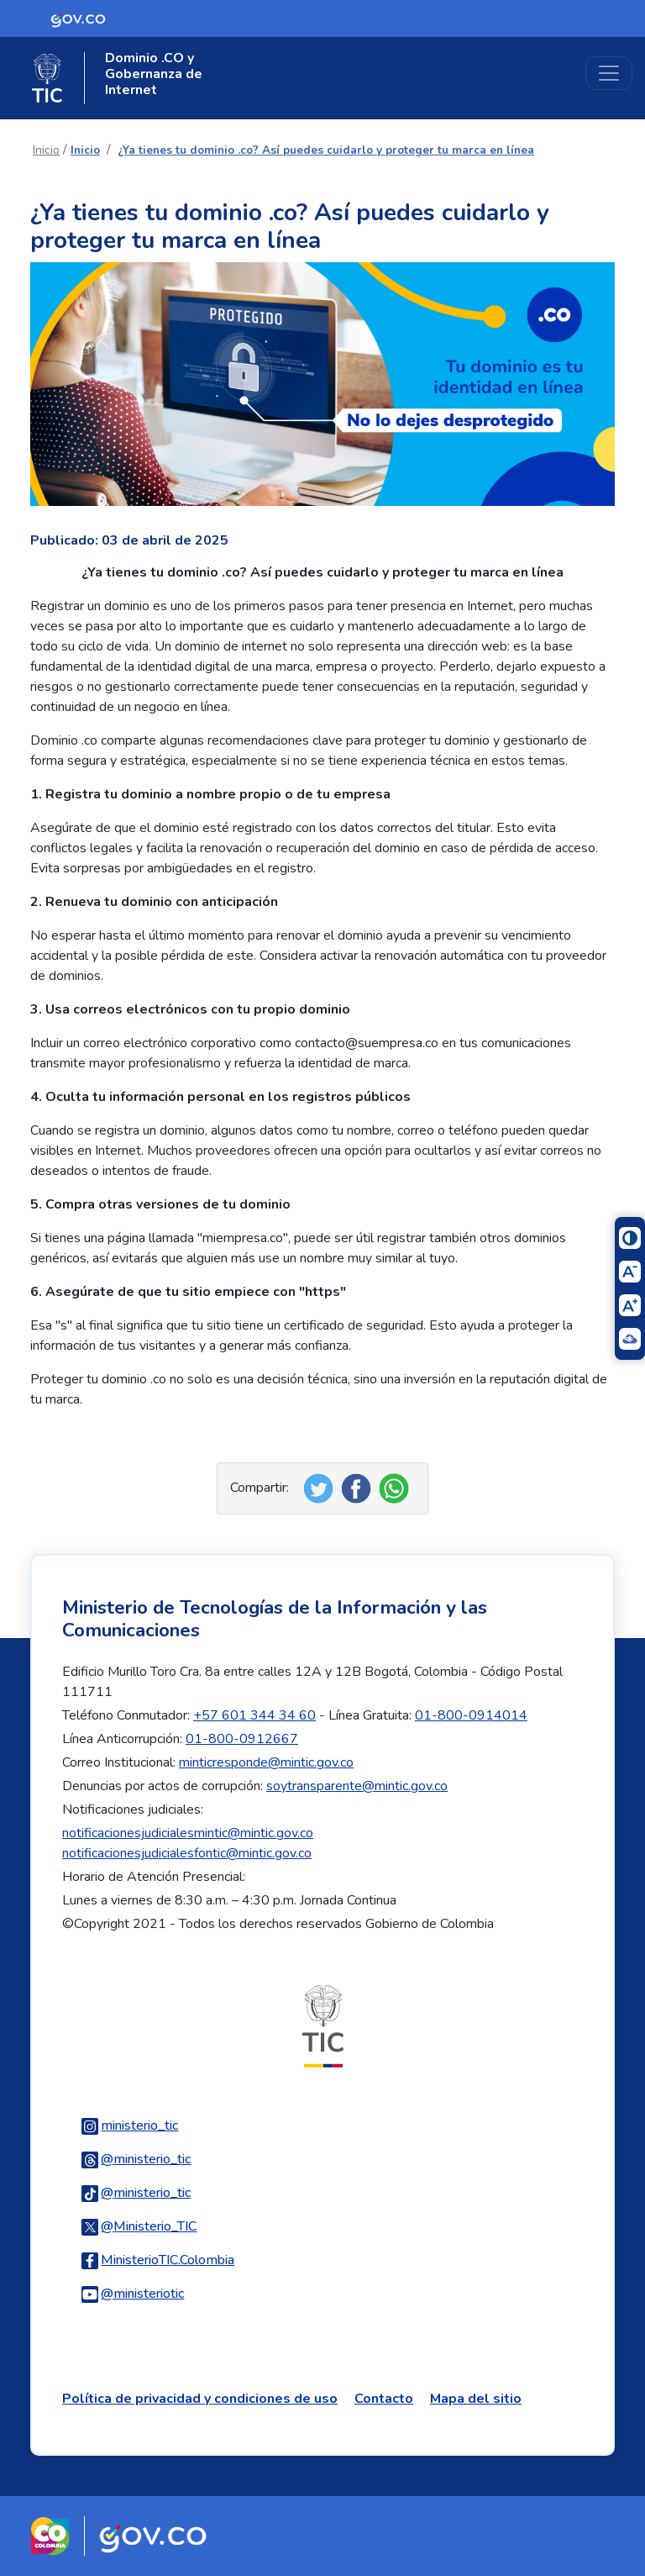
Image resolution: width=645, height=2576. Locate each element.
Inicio (46, 150)
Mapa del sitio (476, 2398)
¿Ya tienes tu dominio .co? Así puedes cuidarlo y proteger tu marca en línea (326, 150)
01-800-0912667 (242, 1739)
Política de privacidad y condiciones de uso (200, 2398)
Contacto (383, 2398)
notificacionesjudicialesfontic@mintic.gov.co (187, 1853)
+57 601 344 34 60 (254, 1715)
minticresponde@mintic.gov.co (266, 1762)
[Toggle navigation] (608, 73)
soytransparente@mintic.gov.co (357, 1786)
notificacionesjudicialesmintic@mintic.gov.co (187, 1833)
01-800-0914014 (471, 1715)
